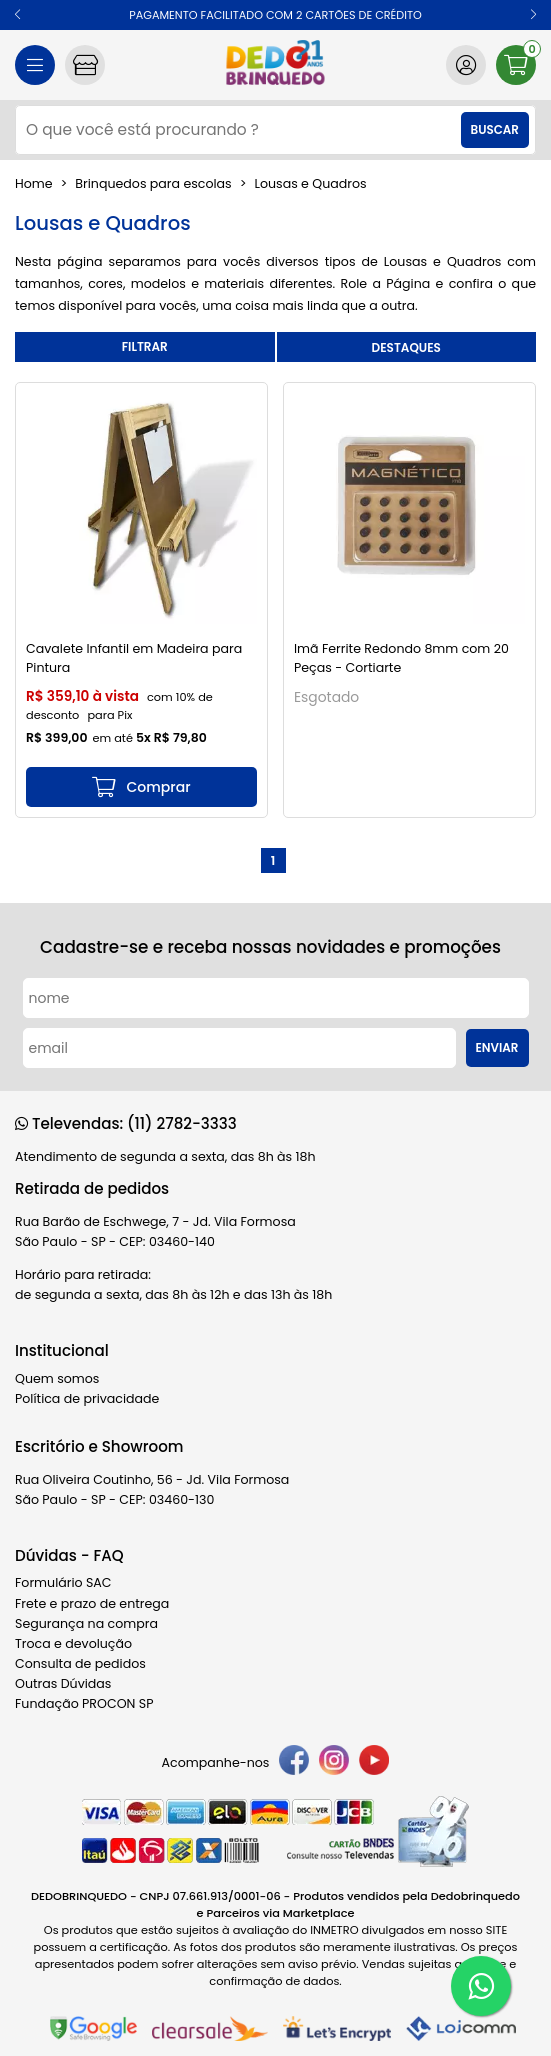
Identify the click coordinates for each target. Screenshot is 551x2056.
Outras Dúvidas (63, 1683)
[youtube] (374, 1763)
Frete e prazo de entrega (92, 1603)
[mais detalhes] (141, 787)
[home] (275, 65)
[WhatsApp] (481, 1986)
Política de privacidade (87, 1398)
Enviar (497, 1048)
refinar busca (145, 347)
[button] (17, 15)
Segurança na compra (86, 1623)
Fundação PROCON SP (84, 1703)
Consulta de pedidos (80, 1663)
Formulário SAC (63, 1582)
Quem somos (57, 1378)
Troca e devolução (73, 1643)
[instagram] (334, 1763)
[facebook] (294, 1763)
